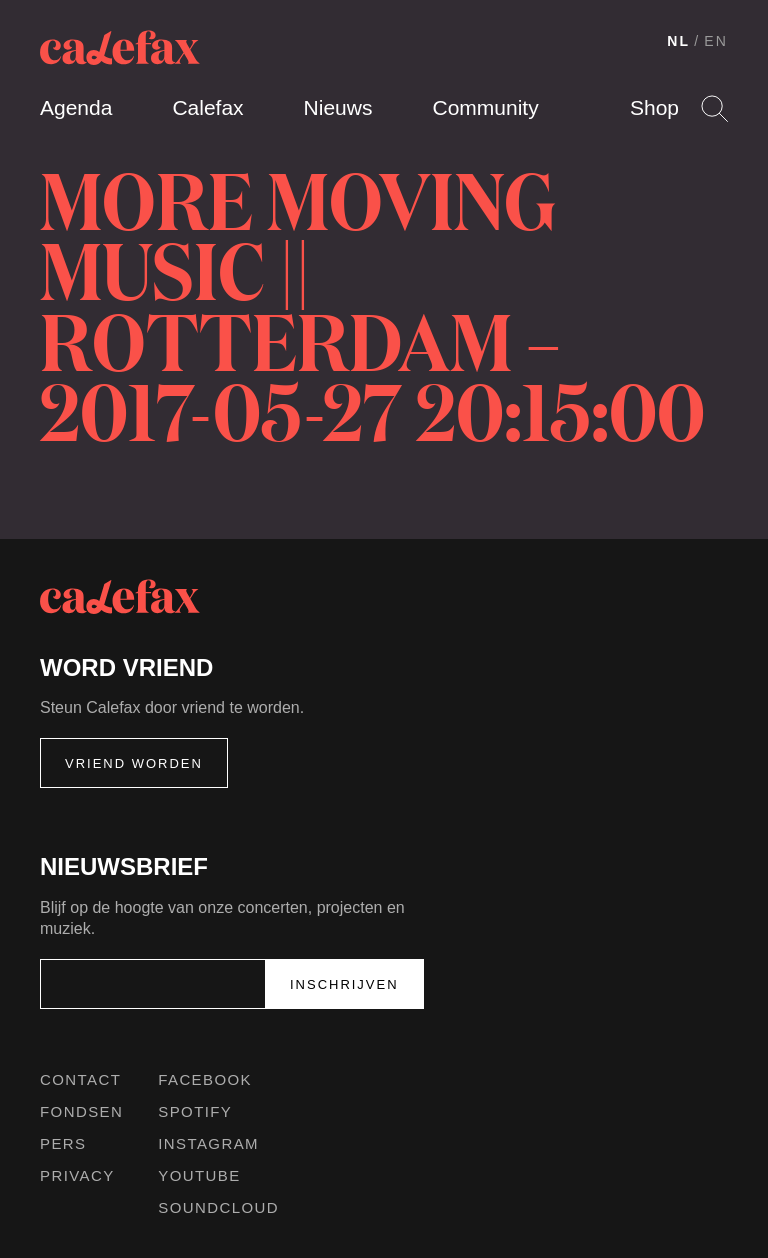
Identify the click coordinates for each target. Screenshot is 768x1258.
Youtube (199, 1175)
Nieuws (338, 107)
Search (714, 108)
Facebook (205, 1079)
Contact (80, 1079)
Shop (654, 107)
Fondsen (81, 1111)
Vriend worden (134, 763)
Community (485, 107)
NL (678, 41)
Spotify (195, 1111)
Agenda (76, 107)
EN (716, 41)
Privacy (77, 1175)
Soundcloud (218, 1207)
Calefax (207, 107)
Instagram (208, 1143)
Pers (63, 1143)
